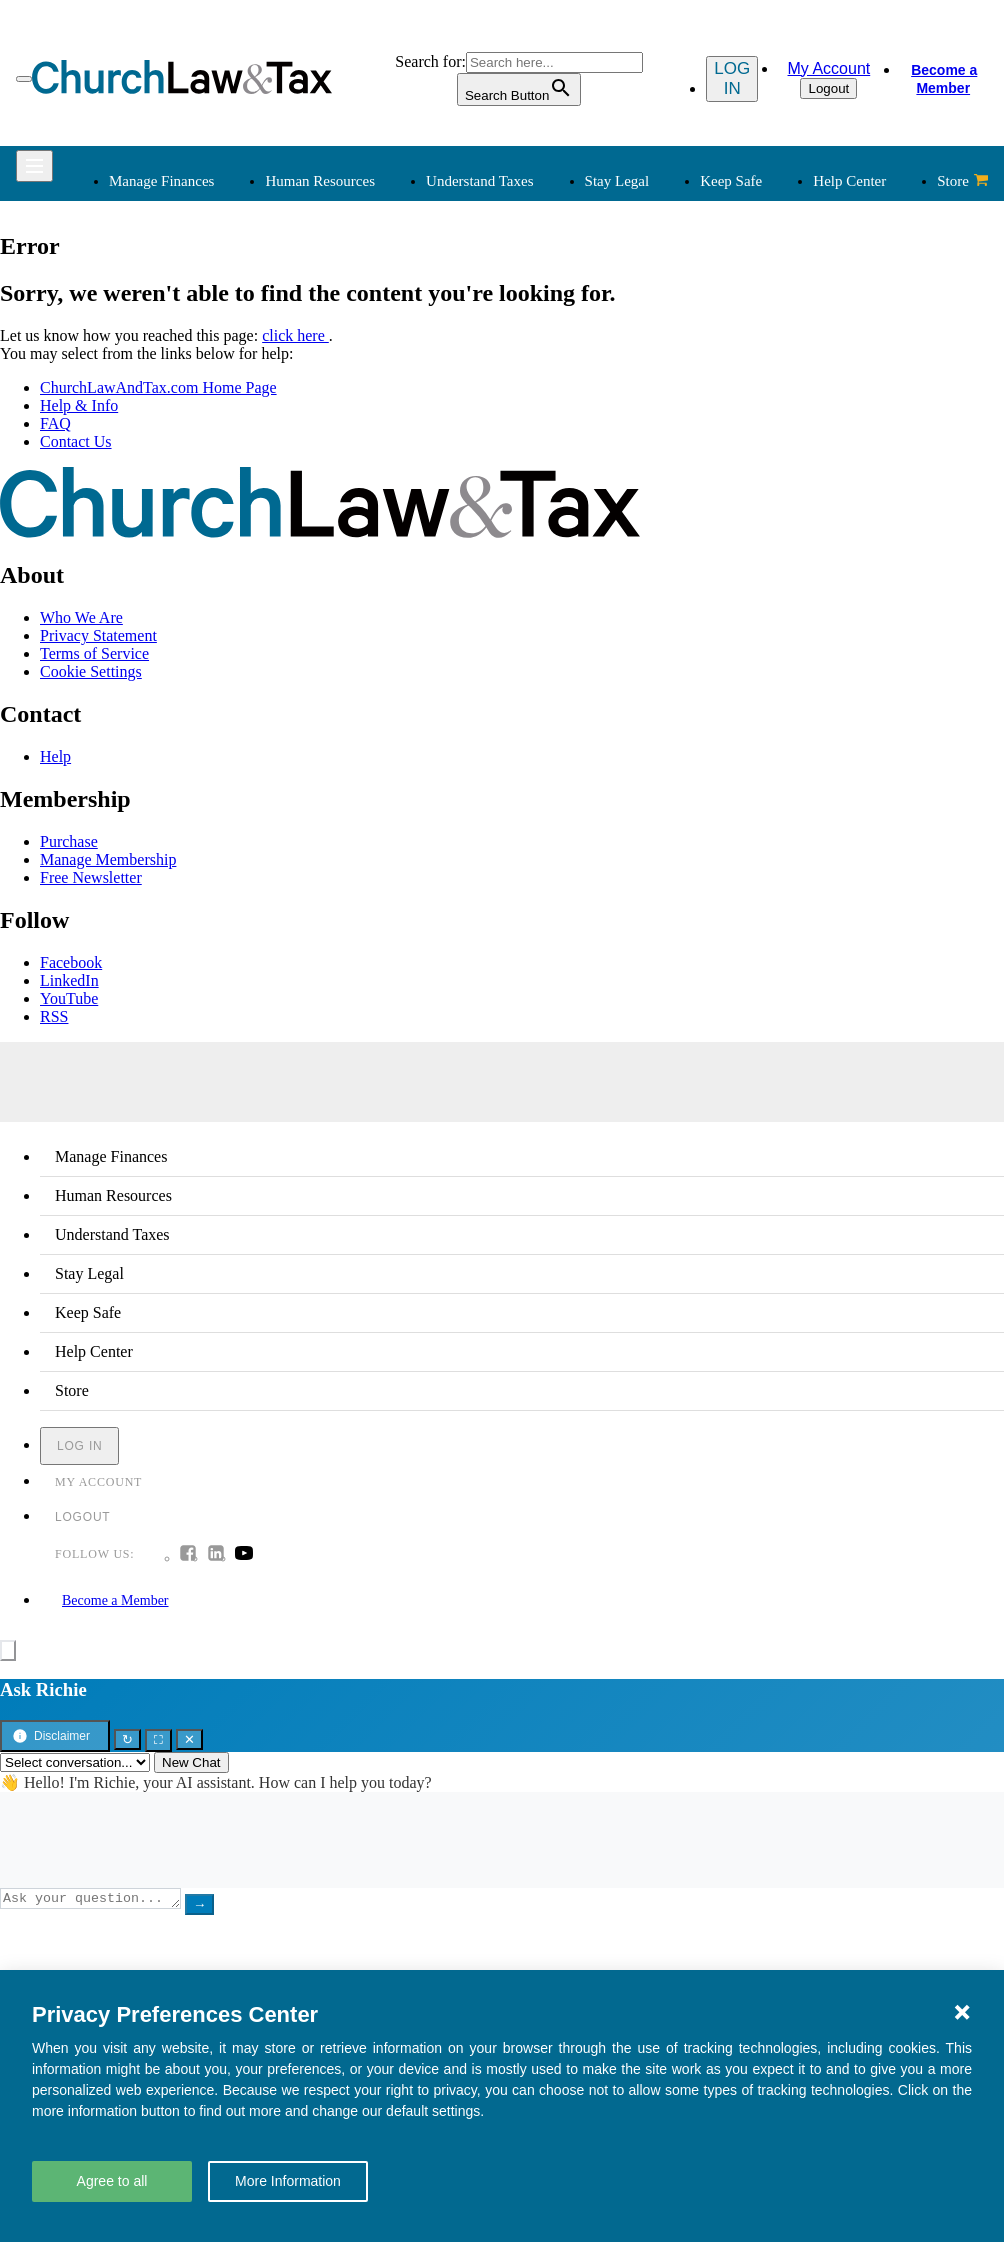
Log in (727, 78)
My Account (825, 68)
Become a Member (943, 79)
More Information (288, 2181)
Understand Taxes (479, 181)
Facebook (71, 962)
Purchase (69, 841)
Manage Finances (161, 181)
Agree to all (112, 2181)
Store (962, 181)
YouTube (69, 998)
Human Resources (320, 181)
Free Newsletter (91, 877)
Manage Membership (108, 859)
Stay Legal (617, 181)
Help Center (849, 181)
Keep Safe (731, 181)
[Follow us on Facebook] (188, 1555)
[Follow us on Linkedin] (216, 1555)
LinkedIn (69, 980)
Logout (825, 88)
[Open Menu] (24, 79)
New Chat (191, 1762)
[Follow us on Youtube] (244, 1555)
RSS (54, 1016)
